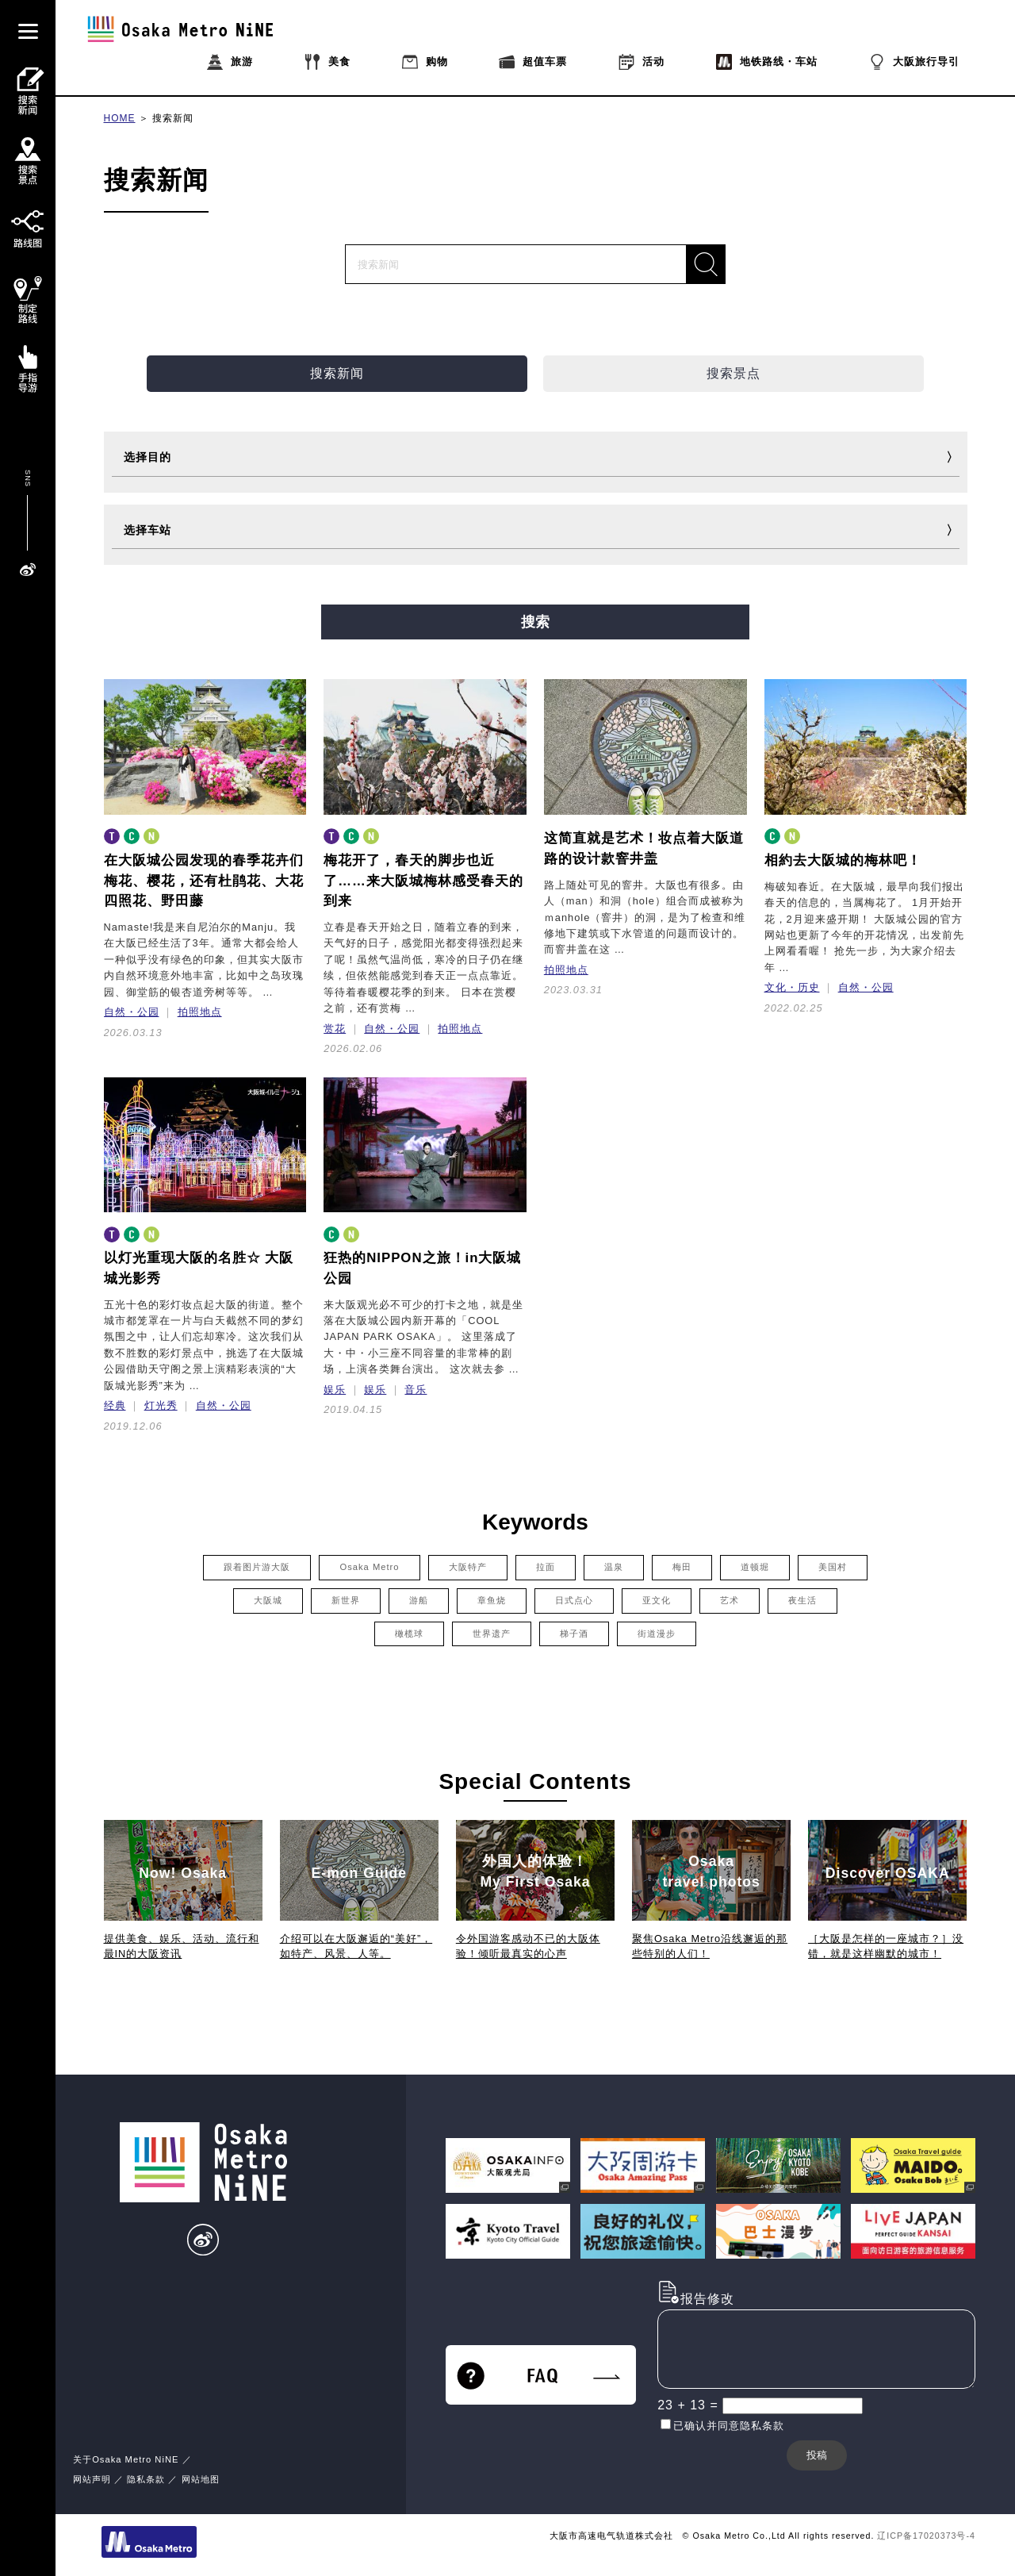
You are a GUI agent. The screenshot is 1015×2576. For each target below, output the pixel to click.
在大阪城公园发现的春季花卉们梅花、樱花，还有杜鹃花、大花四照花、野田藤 (204, 880)
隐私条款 (146, 2479)
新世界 (345, 1600)
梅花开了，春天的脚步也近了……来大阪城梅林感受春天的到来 (423, 880)
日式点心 (574, 1600)
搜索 (535, 622)
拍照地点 (200, 1012)
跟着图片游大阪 (257, 1567)
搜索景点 (733, 373)
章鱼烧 (491, 1600)
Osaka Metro (369, 1567)
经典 (115, 1405)
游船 (418, 1600)
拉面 (545, 1567)
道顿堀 (755, 1567)
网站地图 (201, 2479)
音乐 (415, 1389)
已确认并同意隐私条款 (728, 2426)
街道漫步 (657, 1633)
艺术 (729, 1600)
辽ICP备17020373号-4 (926, 2535)
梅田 (681, 1567)
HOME (120, 118)
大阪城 (268, 1600)
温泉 (613, 1567)
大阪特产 (468, 1567)
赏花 (335, 1029)
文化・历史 (792, 987)
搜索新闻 (172, 118)
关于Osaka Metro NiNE (125, 2459)
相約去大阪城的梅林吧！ (842, 860)
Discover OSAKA (887, 1873)
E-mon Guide (359, 1873)
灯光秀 (161, 1405)
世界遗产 (492, 1633)
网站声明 (92, 2479)
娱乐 (335, 1389)
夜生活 (802, 1600)
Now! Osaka (183, 1873)
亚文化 (656, 1600)
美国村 (832, 1567)
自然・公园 (131, 1012)
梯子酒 (574, 1633)
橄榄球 (409, 1633)
